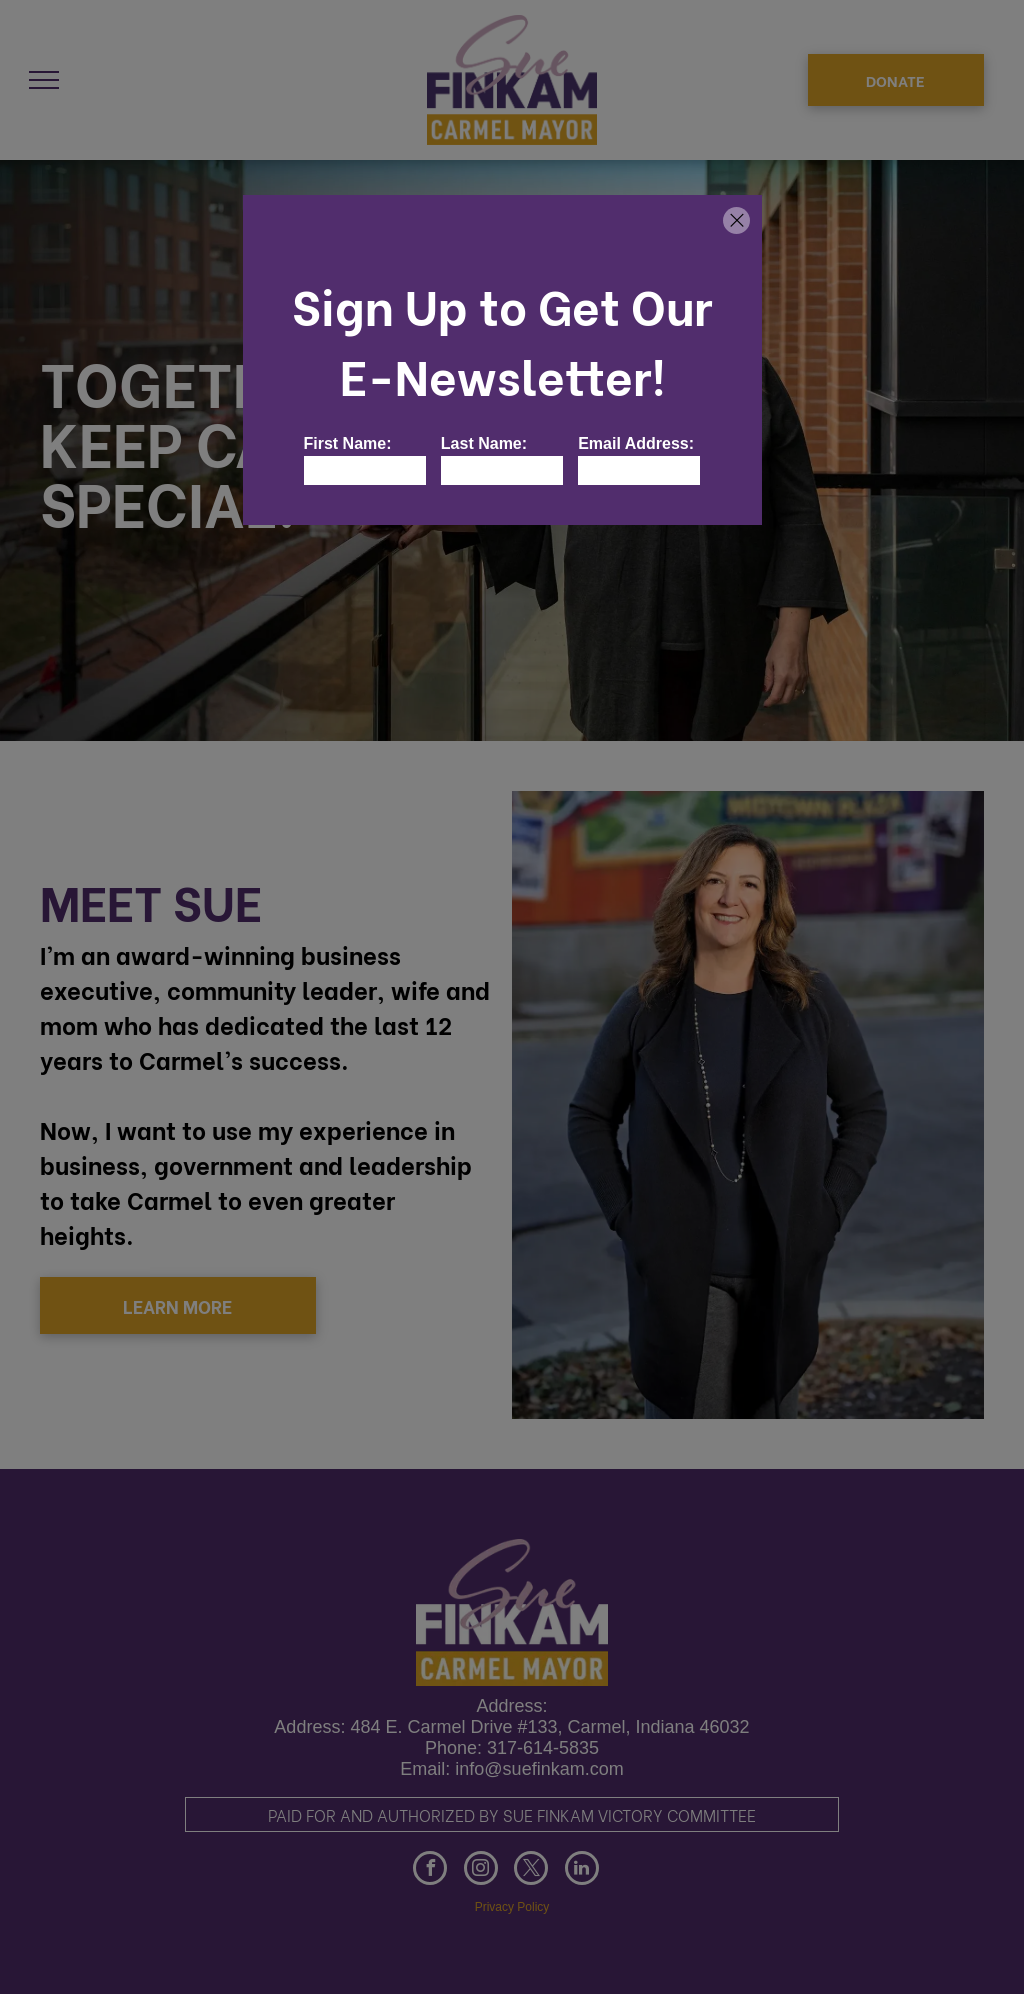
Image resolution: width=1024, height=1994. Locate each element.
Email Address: (636, 443)
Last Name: (484, 443)
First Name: (348, 443)
